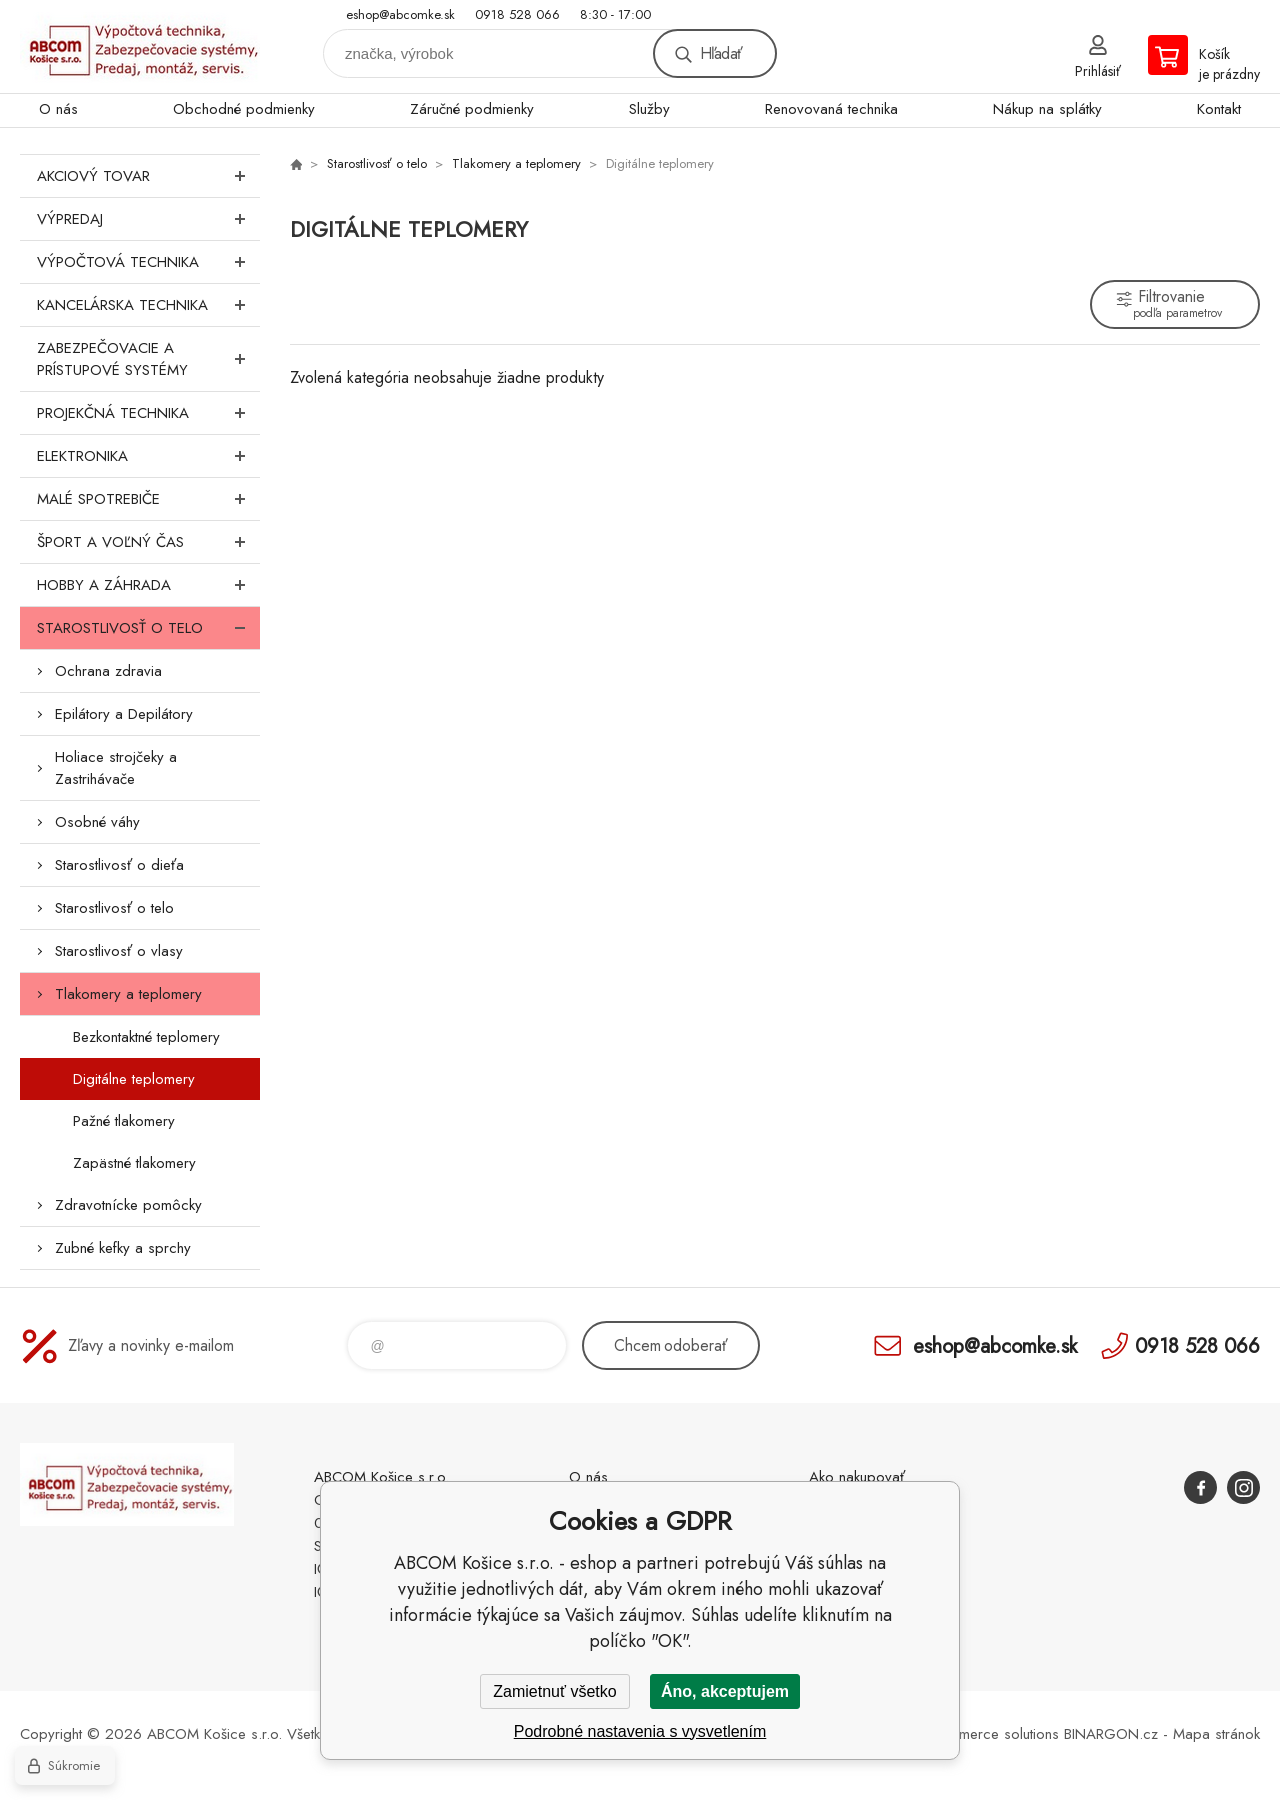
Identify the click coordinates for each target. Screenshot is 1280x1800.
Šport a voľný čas (148, 542)
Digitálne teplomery (134, 1079)
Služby (649, 109)
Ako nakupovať (857, 1477)
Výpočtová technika (148, 262)
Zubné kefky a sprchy (123, 1248)
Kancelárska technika (148, 305)
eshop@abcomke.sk (400, 14)
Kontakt (1219, 109)
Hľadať (721, 53)
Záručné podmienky (472, 109)
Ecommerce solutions (991, 1734)
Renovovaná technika (831, 109)
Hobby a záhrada (148, 585)
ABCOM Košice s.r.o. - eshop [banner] (140, 46)
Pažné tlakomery (124, 1121)
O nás (58, 109)
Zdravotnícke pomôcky (128, 1205)
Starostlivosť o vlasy (119, 951)
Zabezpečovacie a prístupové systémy (148, 359)
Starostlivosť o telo (148, 628)
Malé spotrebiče (148, 499)
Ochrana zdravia (108, 671)
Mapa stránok (1216, 1734)
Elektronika (148, 456)
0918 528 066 (517, 14)
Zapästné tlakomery (134, 1163)
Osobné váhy (97, 822)
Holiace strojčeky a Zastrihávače (116, 768)
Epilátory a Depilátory (124, 714)
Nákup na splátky (1047, 109)
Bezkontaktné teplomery (146, 1037)
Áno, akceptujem (725, 1691)
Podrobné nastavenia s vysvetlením (640, 1731)
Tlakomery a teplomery (128, 994)
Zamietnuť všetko (554, 1691)
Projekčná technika (148, 413)
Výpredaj (148, 219)
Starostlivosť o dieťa (119, 865)
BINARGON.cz (1111, 1734)
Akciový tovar (148, 176)
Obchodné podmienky (244, 109)
